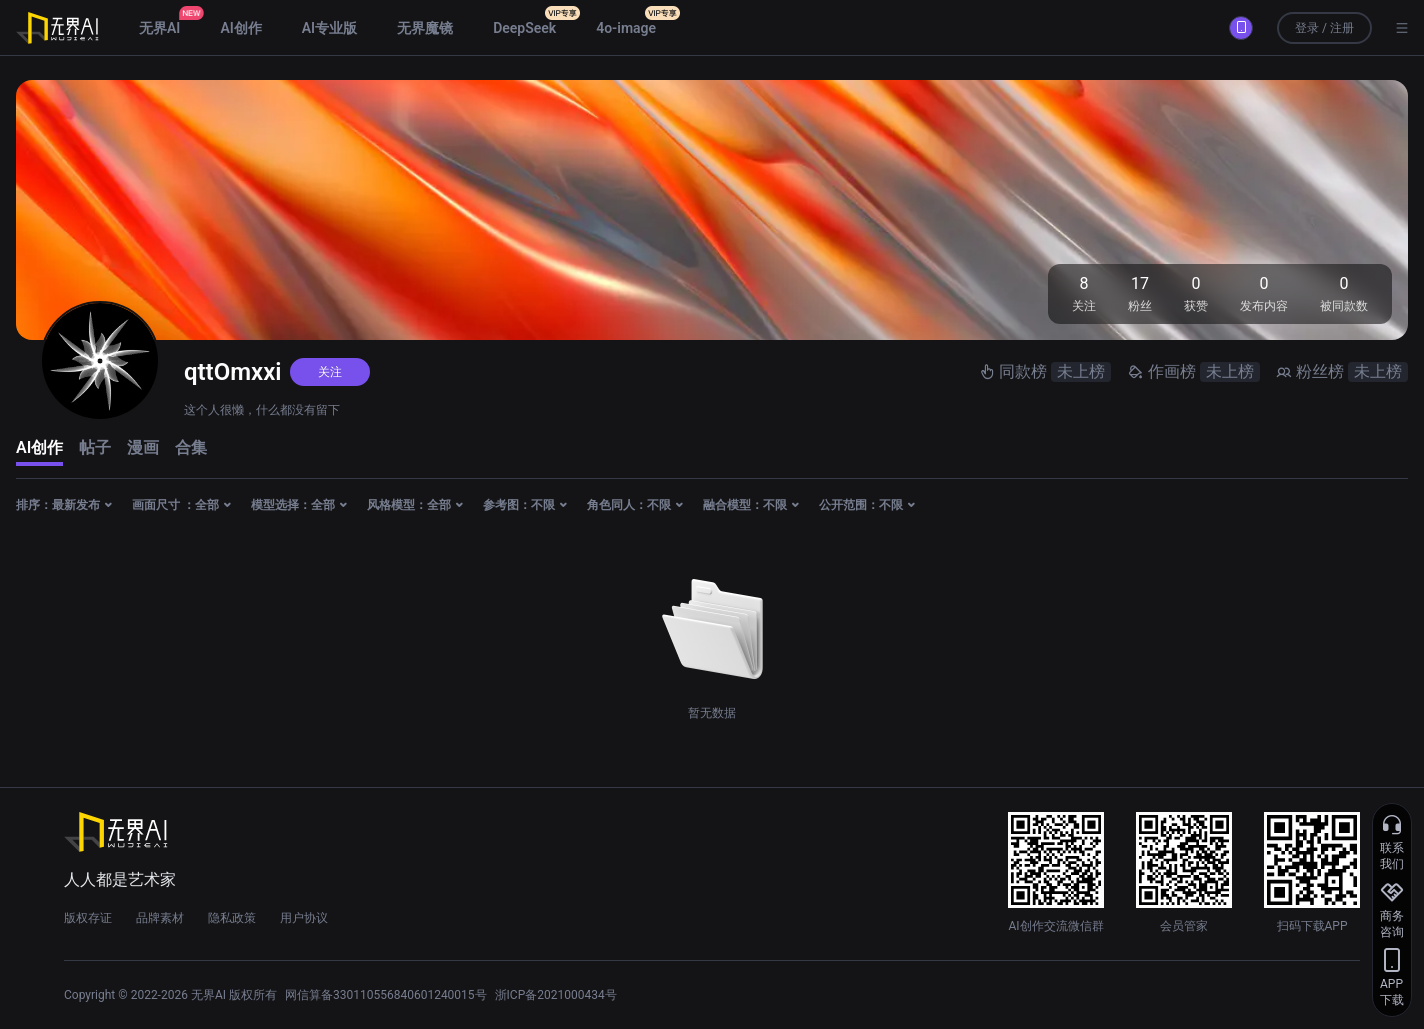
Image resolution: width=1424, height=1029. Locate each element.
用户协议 (304, 918)
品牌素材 (160, 918)
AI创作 (240, 28)
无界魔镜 (425, 28)
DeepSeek (524, 28)
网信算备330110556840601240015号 (386, 995)
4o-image (626, 28)
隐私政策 (232, 918)
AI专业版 (329, 28)
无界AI (159, 28)
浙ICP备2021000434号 (556, 995)
